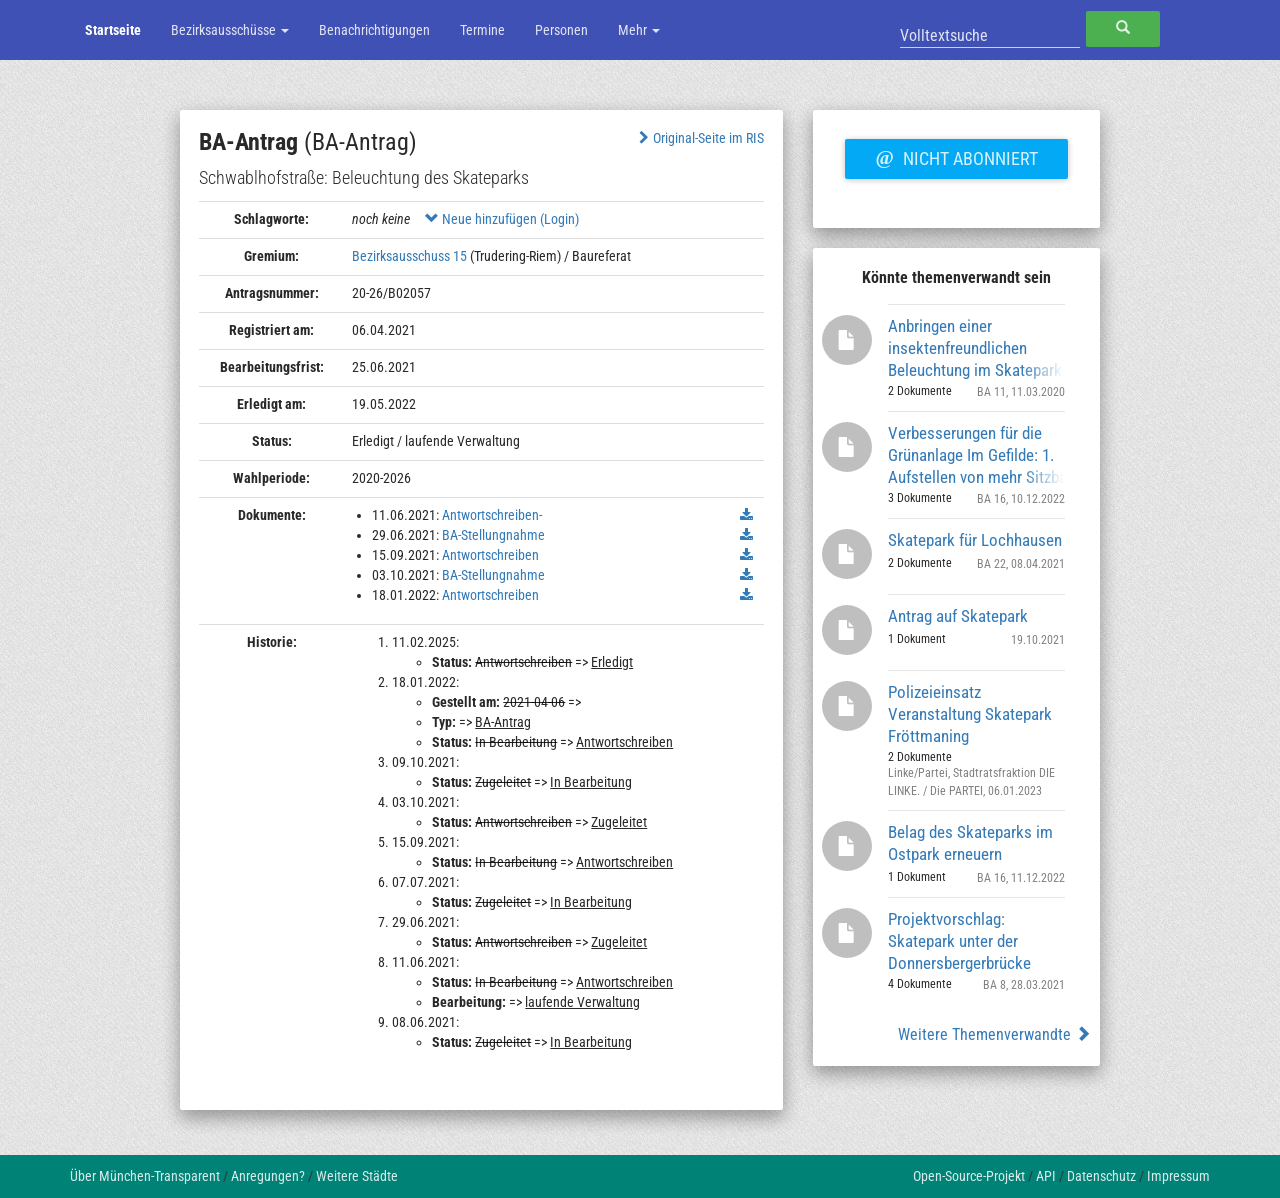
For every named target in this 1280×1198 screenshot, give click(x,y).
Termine (482, 30)
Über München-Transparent (145, 1176)
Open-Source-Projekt (969, 1176)
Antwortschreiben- (492, 515)
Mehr (639, 30)
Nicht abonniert (956, 156)
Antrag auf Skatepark (958, 616)
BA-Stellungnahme (493, 535)
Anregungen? (268, 1176)
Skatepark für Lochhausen (975, 540)
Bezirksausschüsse (230, 30)
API (1046, 1176)
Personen (561, 30)
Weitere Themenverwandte (994, 1034)
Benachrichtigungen (374, 30)
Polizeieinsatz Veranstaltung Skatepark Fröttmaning (970, 713)
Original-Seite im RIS (699, 138)
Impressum (1178, 1176)
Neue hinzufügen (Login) (502, 219)
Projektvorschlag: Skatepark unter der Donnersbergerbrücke (959, 940)
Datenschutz (1101, 1176)
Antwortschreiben (490, 555)
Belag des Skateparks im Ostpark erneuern (970, 843)
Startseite (113, 30)
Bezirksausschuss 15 (409, 256)
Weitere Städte (357, 1176)
